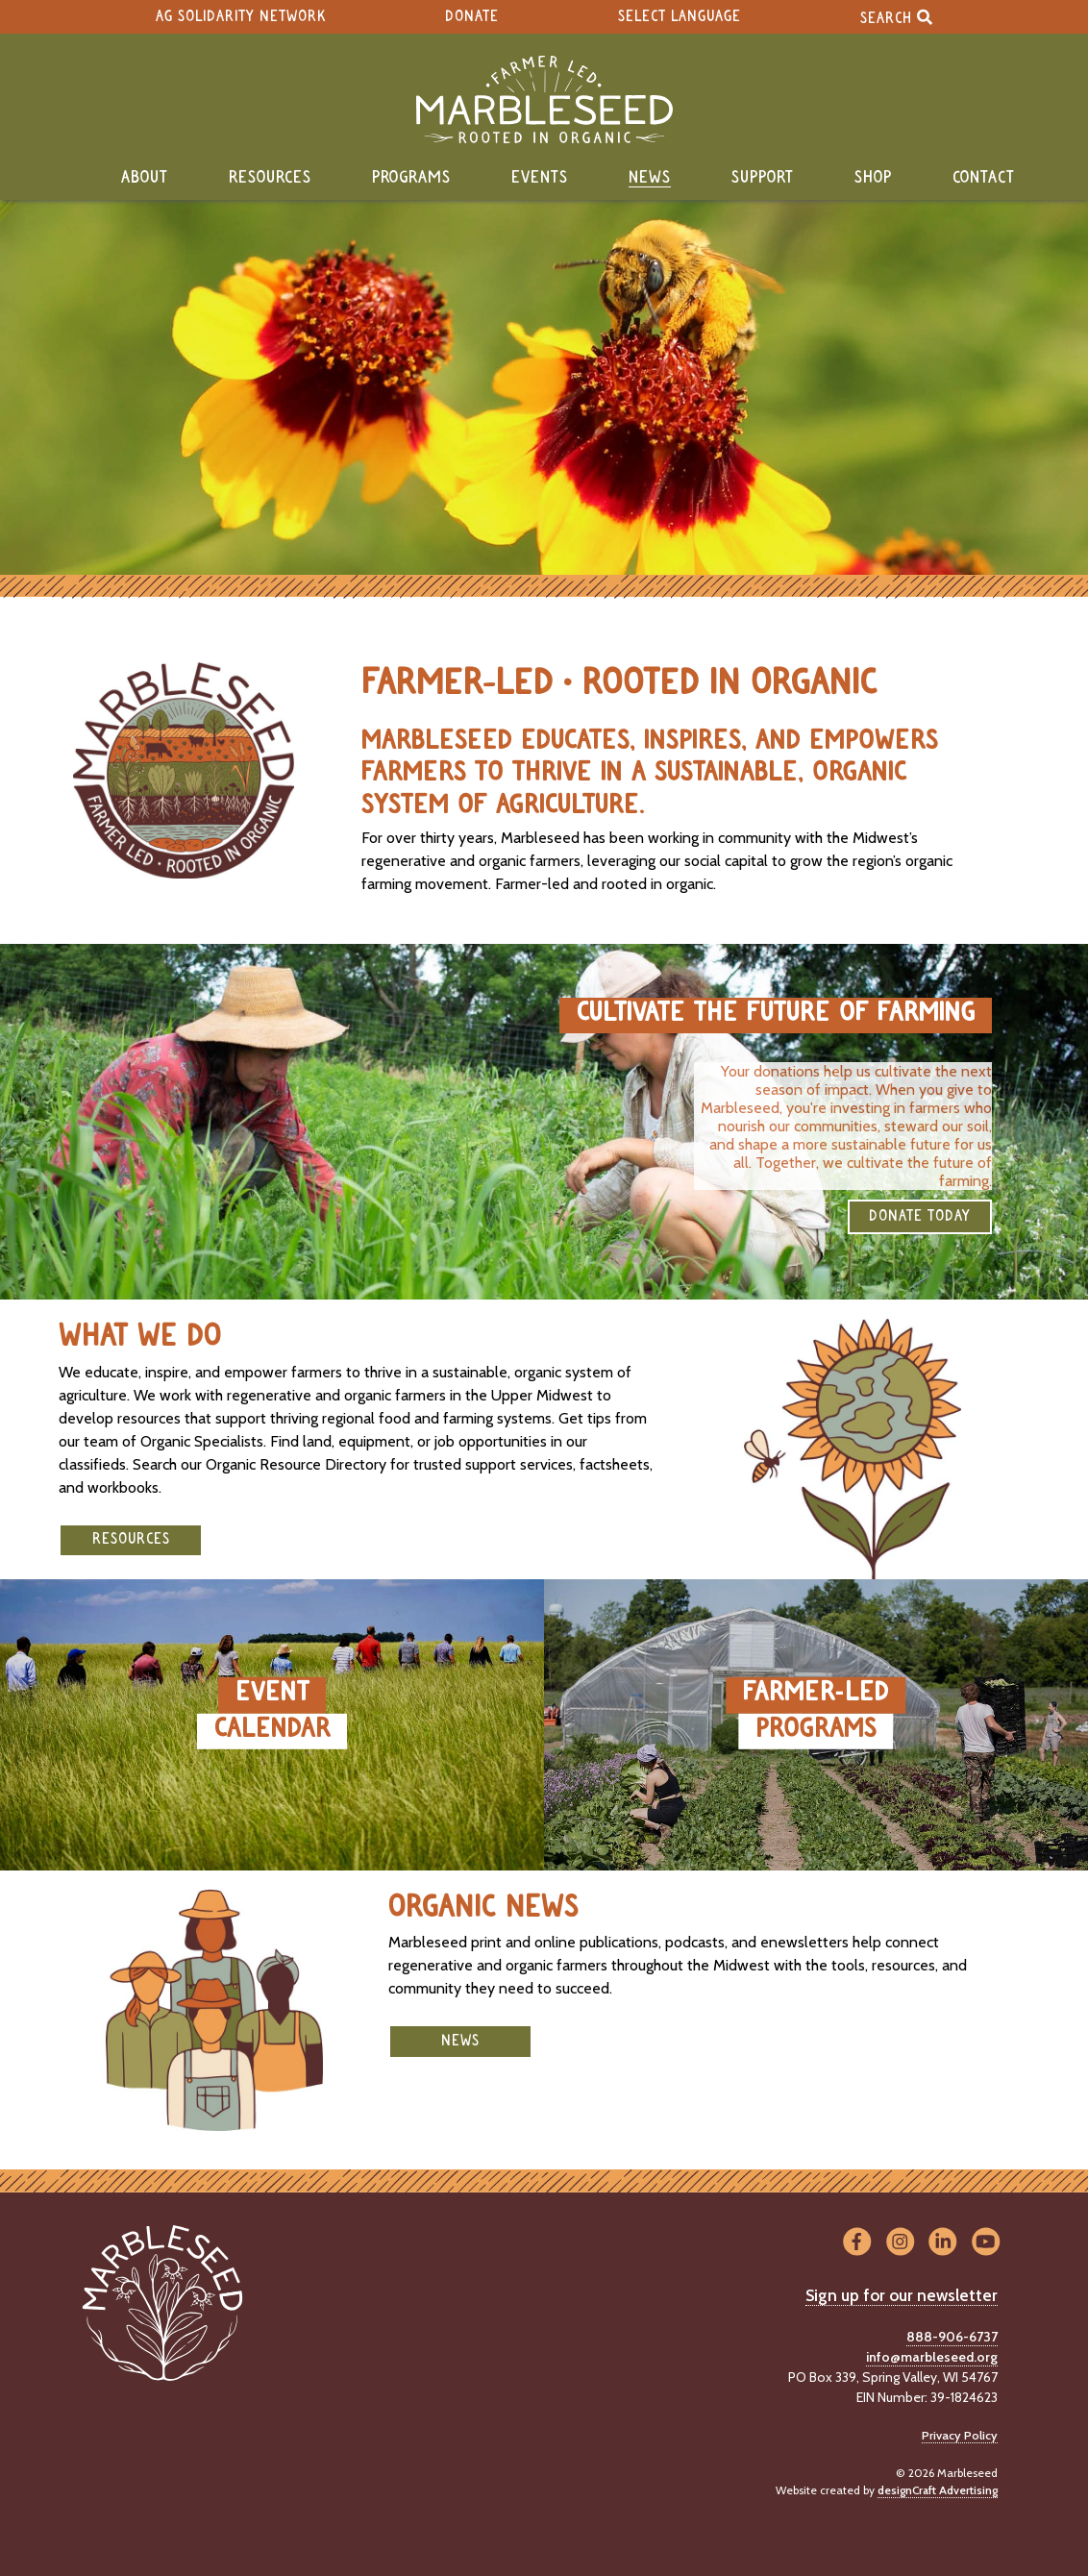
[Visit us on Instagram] (900, 2243)
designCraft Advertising (938, 2490)
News (650, 177)
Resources (270, 177)
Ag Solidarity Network (241, 17)
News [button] (460, 2041)
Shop (873, 177)
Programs (411, 177)
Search (896, 17)
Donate (472, 17)
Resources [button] (131, 1539)
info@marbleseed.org (932, 2356)
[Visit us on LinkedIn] (943, 2243)
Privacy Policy (960, 2435)
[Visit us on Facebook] (857, 2243)
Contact (983, 177)
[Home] (544, 99)
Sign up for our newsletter (901, 2295)
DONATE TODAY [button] (920, 1216)
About (144, 177)
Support (762, 177)
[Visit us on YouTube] (985, 2243)
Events (539, 177)
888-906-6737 (952, 2336)
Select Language (679, 17)
